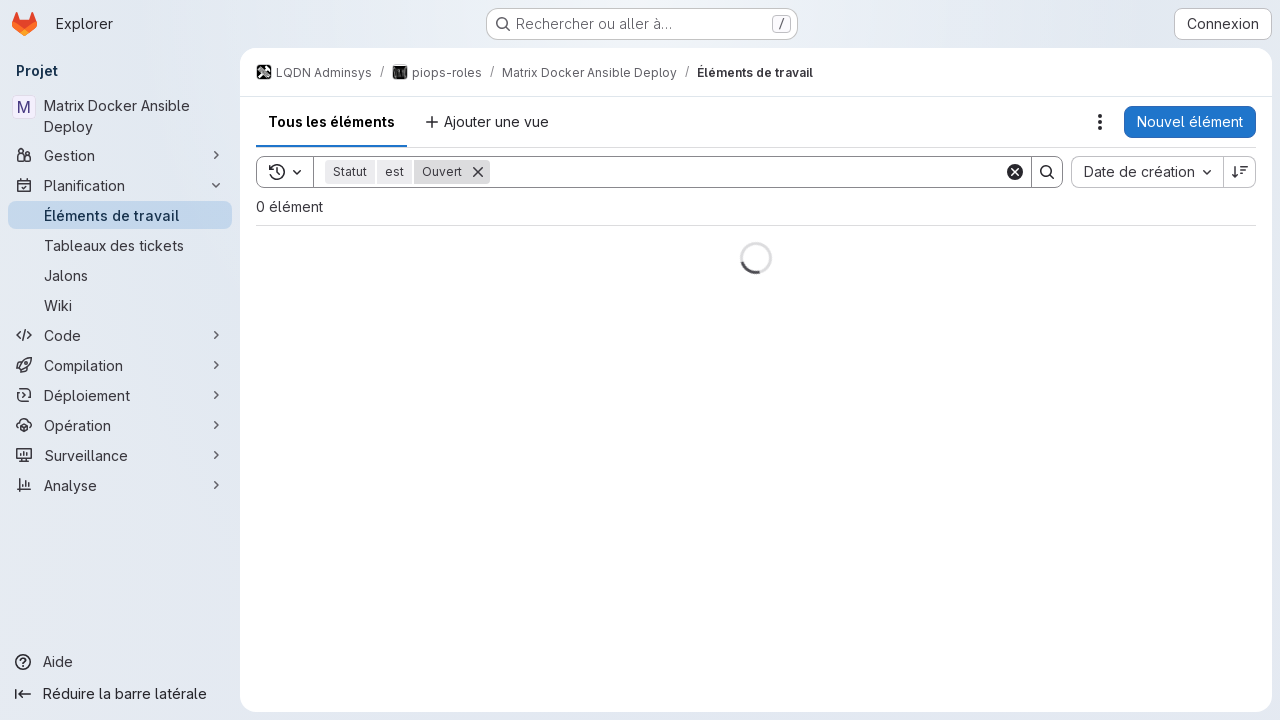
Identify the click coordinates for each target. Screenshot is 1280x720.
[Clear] (1015, 172)
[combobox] (1147, 172)
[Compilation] (120, 365)
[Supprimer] (478, 172)
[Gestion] (120, 155)
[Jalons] (120, 275)
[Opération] (120, 425)
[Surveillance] (120, 455)
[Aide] (120, 662)
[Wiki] (120, 305)
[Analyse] (120, 485)
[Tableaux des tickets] (120, 245)
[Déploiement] (120, 395)
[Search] (747, 172)
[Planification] (120, 185)
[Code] (120, 335)
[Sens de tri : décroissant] (1240, 172)
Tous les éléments (331, 121)
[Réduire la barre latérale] (120, 694)
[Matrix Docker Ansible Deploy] (120, 116)
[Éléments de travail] (120, 215)
